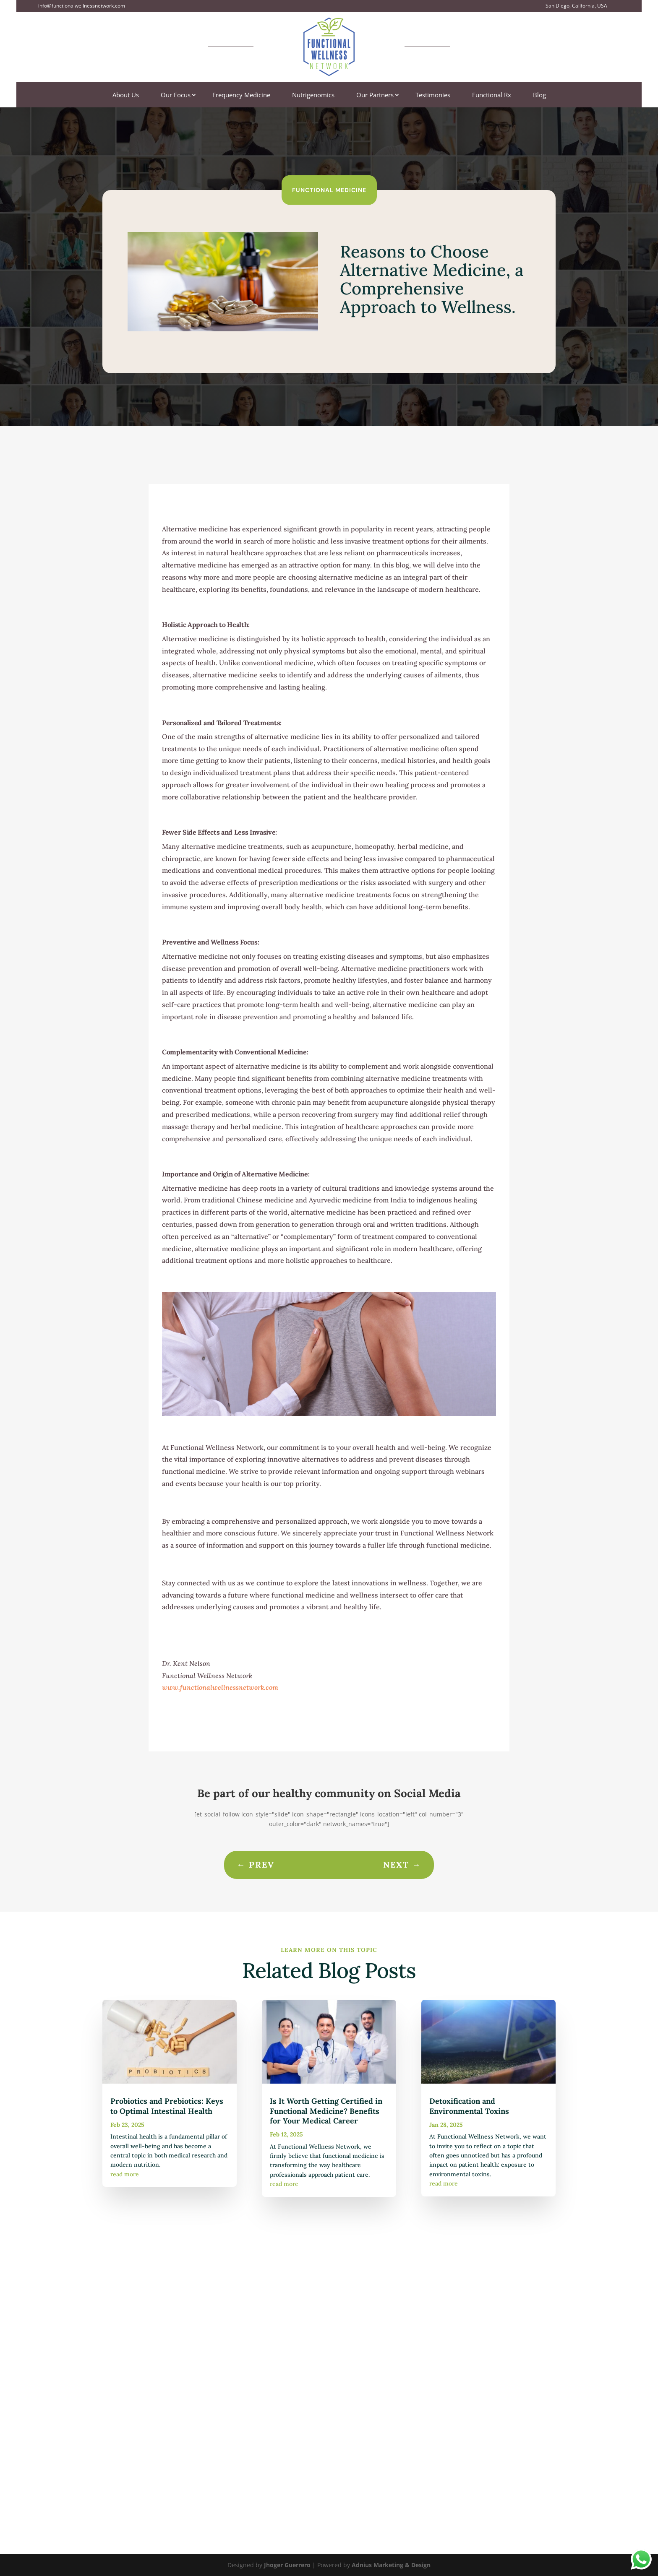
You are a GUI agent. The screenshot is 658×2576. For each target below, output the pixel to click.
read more (124, 2174)
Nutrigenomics (313, 95)
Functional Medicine (329, 189)
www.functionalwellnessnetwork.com (220, 1687)
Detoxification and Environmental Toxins (469, 2105)
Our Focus (176, 95)
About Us (125, 95)
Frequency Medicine (241, 95)
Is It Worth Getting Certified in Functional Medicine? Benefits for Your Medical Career (326, 2111)
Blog (539, 95)
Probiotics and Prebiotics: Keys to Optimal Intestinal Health (166, 2105)
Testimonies (432, 95)
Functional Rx (491, 95)
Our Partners (375, 95)
